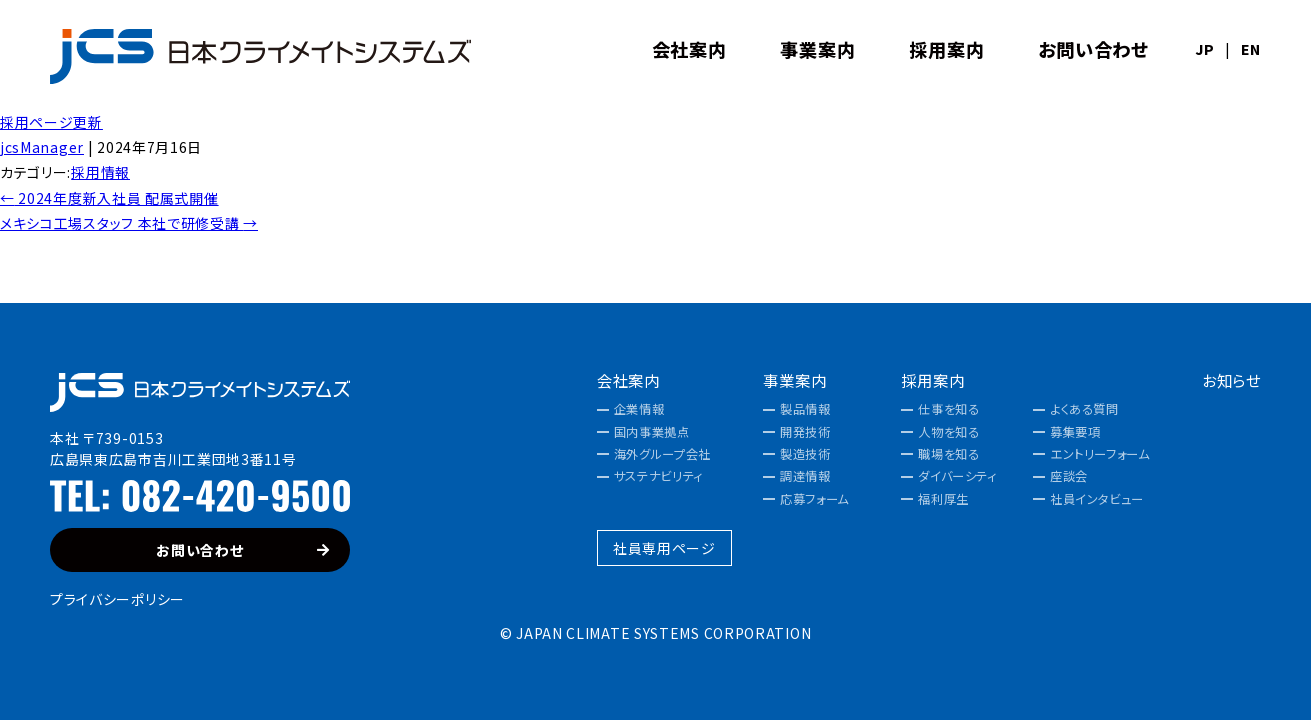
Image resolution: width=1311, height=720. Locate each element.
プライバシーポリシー (117, 599)
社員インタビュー (1097, 499)
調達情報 (805, 476)
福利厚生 (943, 499)
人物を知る (948, 432)
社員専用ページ (664, 548)
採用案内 (932, 380)
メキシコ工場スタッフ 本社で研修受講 (129, 223)
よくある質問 (1084, 409)
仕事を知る (948, 409)
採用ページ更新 (51, 122)
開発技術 (805, 432)
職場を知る (948, 454)
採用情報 (100, 172)
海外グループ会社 (662, 454)
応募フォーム (814, 499)
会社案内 (628, 380)
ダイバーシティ (957, 476)
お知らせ (1231, 380)
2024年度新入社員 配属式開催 (109, 198)
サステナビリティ (658, 476)
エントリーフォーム (1100, 454)
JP (1204, 49)
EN (1251, 49)
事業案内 (794, 380)
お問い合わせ (243, 550)
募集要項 (1075, 432)
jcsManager (42, 147)
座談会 (1069, 476)
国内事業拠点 (652, 432)
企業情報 (639, 409)
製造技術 (805, 454)
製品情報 (805, 409)
